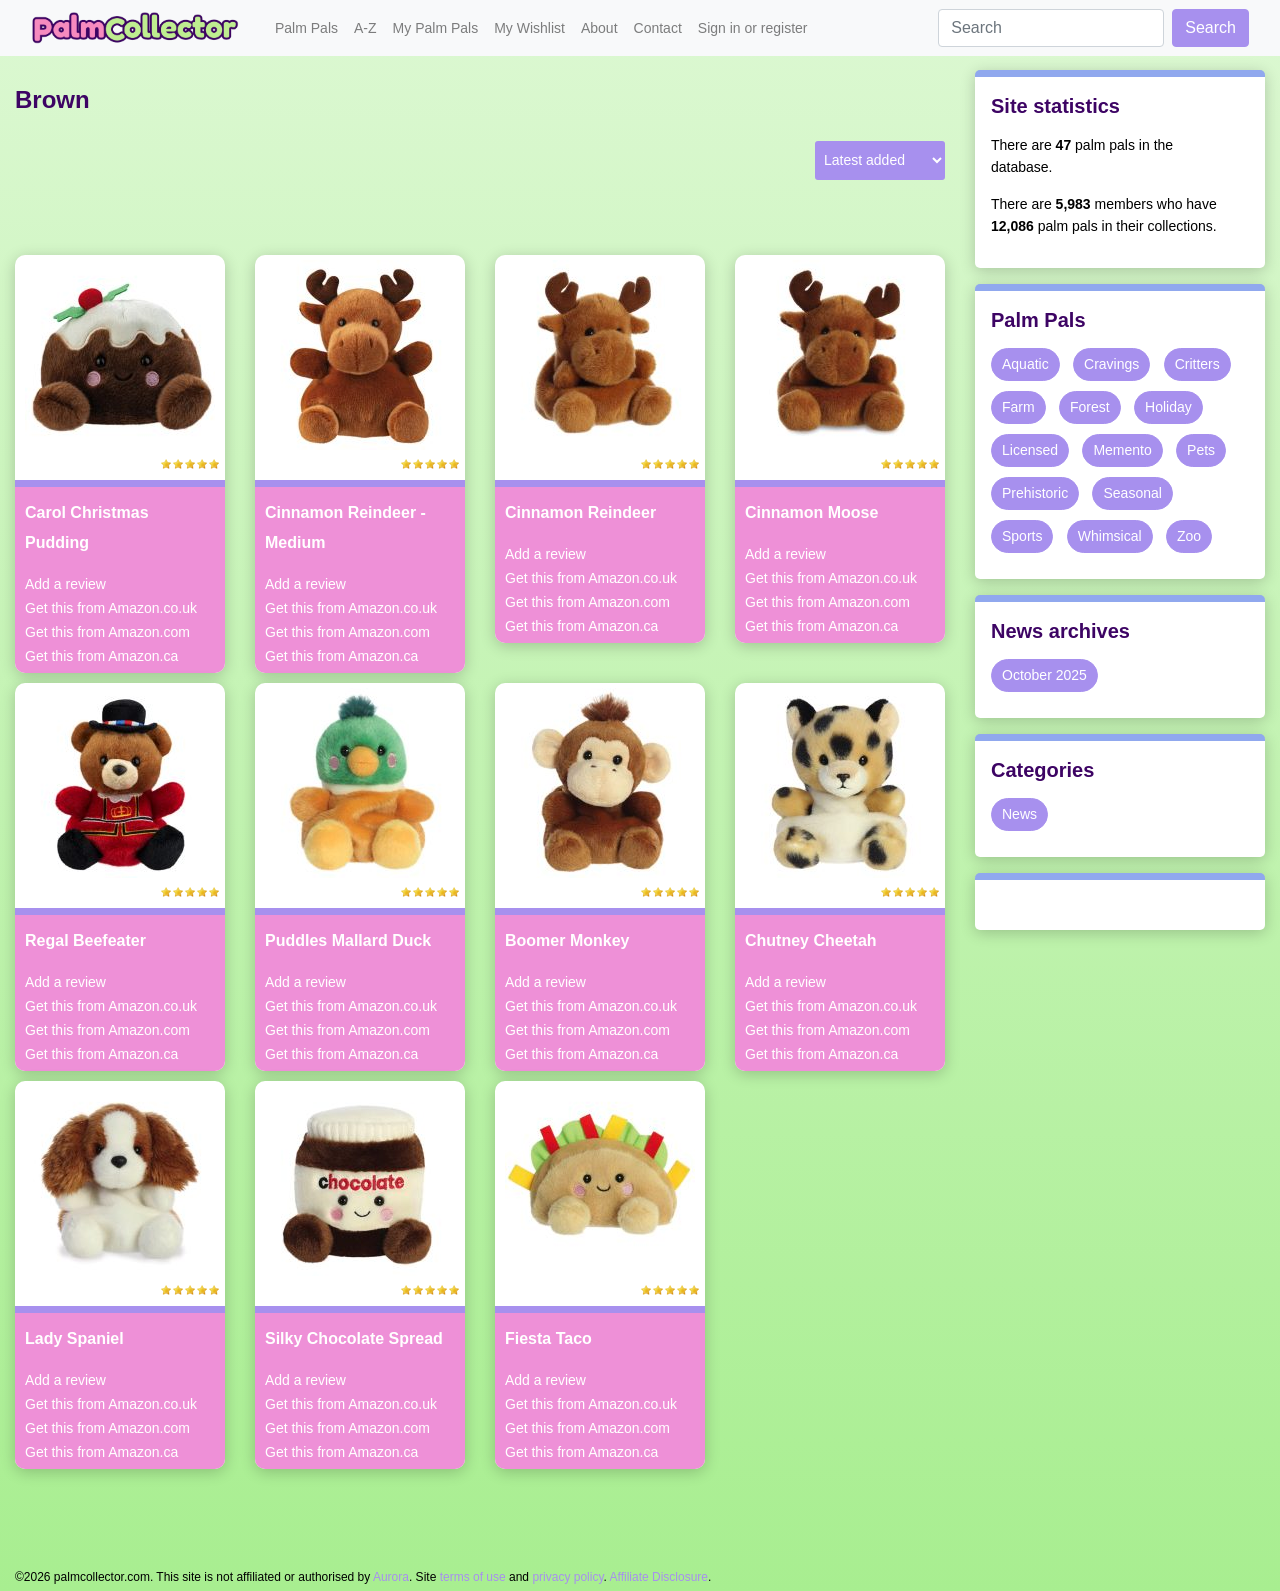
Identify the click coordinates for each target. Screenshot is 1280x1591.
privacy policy (567, 1577)
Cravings (1111, 364)
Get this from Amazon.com (107, 632)
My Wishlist (529, 28)
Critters (1197, 364)
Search (1210, 27)
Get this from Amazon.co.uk (111, 608)
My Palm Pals (436, 28)
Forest (1090, 407)
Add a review (65, 584)
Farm (1018, 407)
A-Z (365, 28)
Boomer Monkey (567, 940)
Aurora (391, 1577)
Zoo (1189, 536)
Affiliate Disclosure (659, 1577)
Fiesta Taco (548, 1338)
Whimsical (1110, 536)
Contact (658, 28)
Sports (1022, 536)
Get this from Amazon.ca (101, 656)
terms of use (473, 1577)
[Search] (1051, 28)
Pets (1201, 450)
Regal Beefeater (85, 940)
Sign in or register (753, 28)
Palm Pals (306, 28)
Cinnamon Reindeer (580, 512)
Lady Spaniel (74, 1338)
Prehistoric (1035, 493)
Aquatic (1025, 364)
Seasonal (1132, 493)
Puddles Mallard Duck (348, 940)
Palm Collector (141, 28)
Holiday (1168, 407)
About (599, 28)
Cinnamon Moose (811, 512)
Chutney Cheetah (811, 940)
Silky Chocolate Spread (354, 1338)
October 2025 (1044, 675)
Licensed (1030, 450)
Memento (1122, 450)
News (1019, 814)
